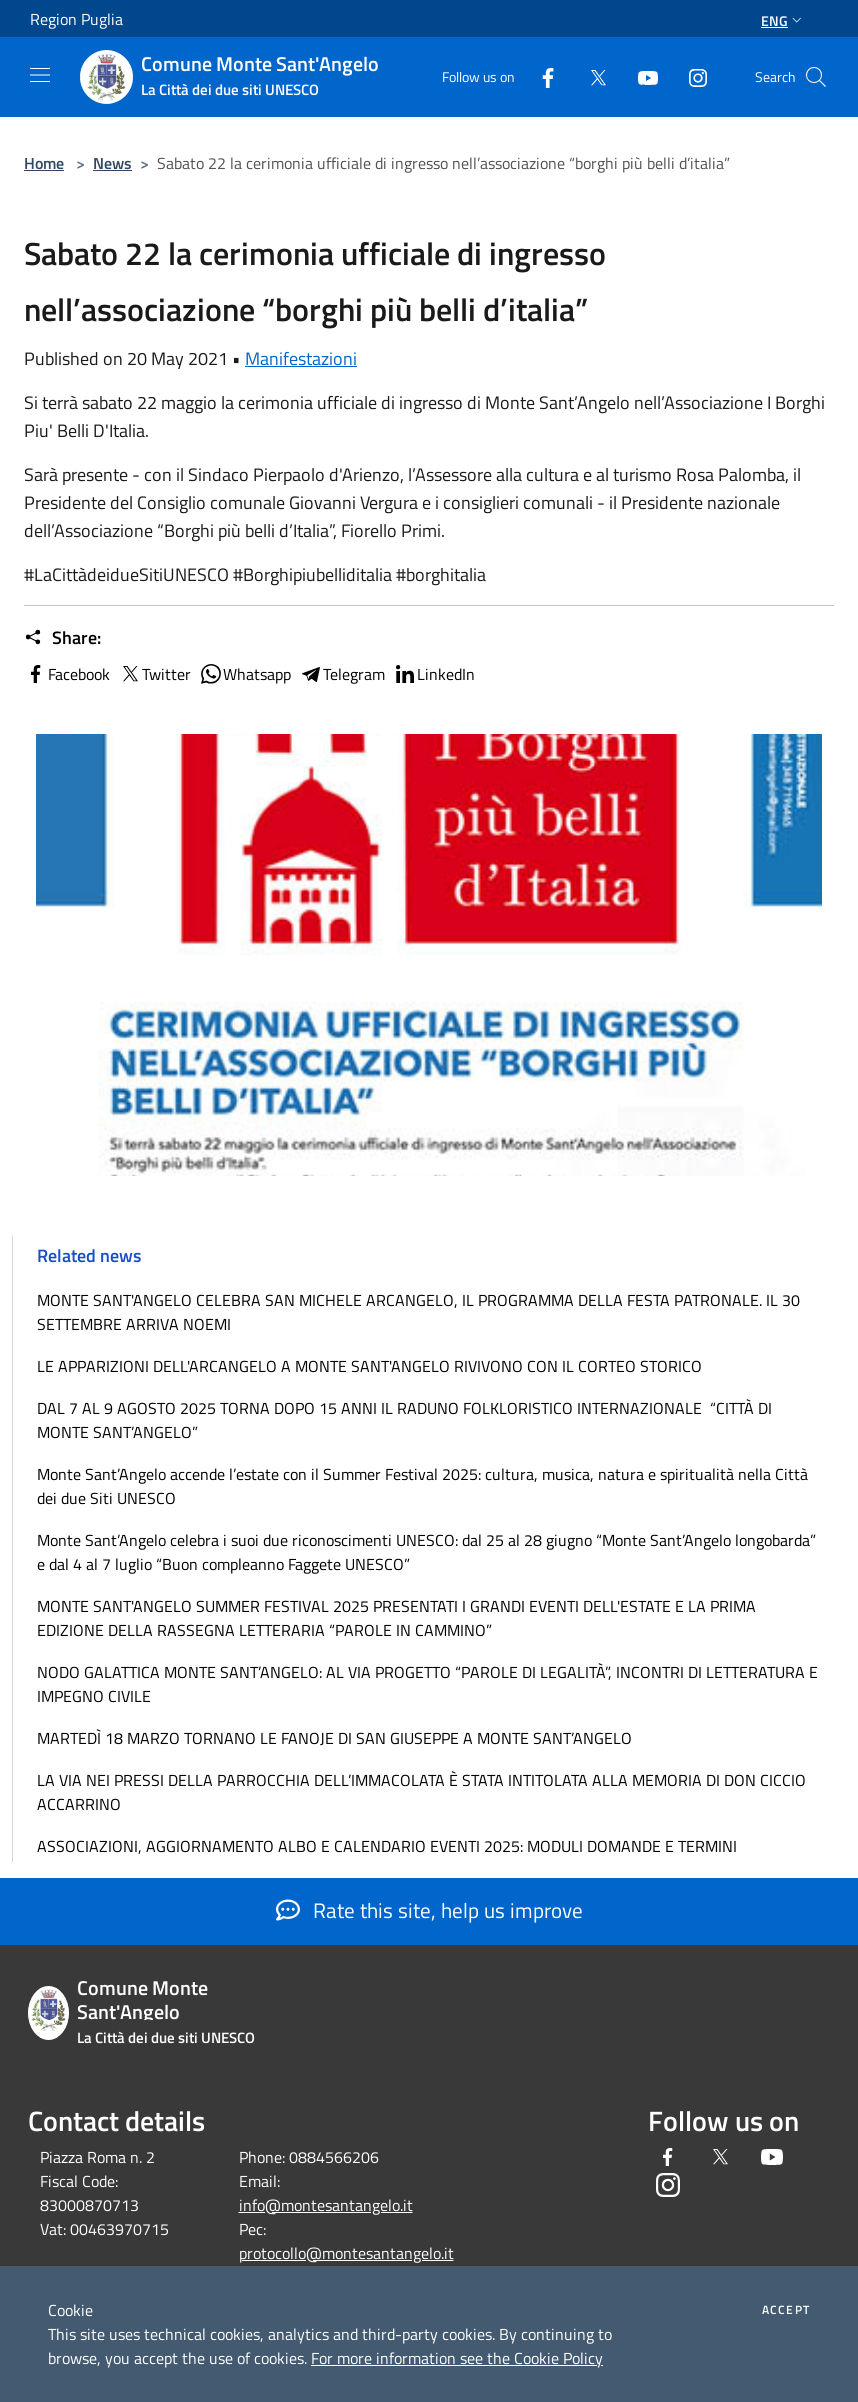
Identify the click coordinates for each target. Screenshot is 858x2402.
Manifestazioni (301, 358)
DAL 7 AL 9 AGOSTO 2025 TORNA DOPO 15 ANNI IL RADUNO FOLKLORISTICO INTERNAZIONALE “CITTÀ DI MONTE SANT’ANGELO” (404, 1420)
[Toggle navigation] (40, 75)
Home (44, 163)
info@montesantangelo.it (326, 2205)
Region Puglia (76, 19)
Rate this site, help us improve (429, 1910)
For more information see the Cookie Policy (457, 2358)
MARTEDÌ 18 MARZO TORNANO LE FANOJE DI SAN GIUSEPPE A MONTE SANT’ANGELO (334, 1738)
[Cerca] (816, 77)
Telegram (342, 674)
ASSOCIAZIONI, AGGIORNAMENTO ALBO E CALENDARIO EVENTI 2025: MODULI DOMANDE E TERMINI (387, 1846)
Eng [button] (783, 20)
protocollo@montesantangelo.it (346, 2253)
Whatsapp (245, 674)
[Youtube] (640, 76)
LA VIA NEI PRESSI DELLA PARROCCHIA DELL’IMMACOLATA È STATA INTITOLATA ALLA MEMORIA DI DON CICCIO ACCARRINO (421, 1792)
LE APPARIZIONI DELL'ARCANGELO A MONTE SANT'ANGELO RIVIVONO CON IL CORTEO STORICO (369, 1366)
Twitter (154, 674)
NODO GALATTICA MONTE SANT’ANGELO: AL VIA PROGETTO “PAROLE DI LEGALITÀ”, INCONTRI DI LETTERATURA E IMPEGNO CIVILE (427, 1684)
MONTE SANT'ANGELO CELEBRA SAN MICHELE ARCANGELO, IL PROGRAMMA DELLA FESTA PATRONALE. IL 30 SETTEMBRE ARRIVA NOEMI (418, 1312)
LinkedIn (434, 674)
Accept (786, 2310)
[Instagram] (690, 76)
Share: (62, 638)
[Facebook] (540, 76)
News (112, 163)
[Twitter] (590, 76)
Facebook (67, 674)
